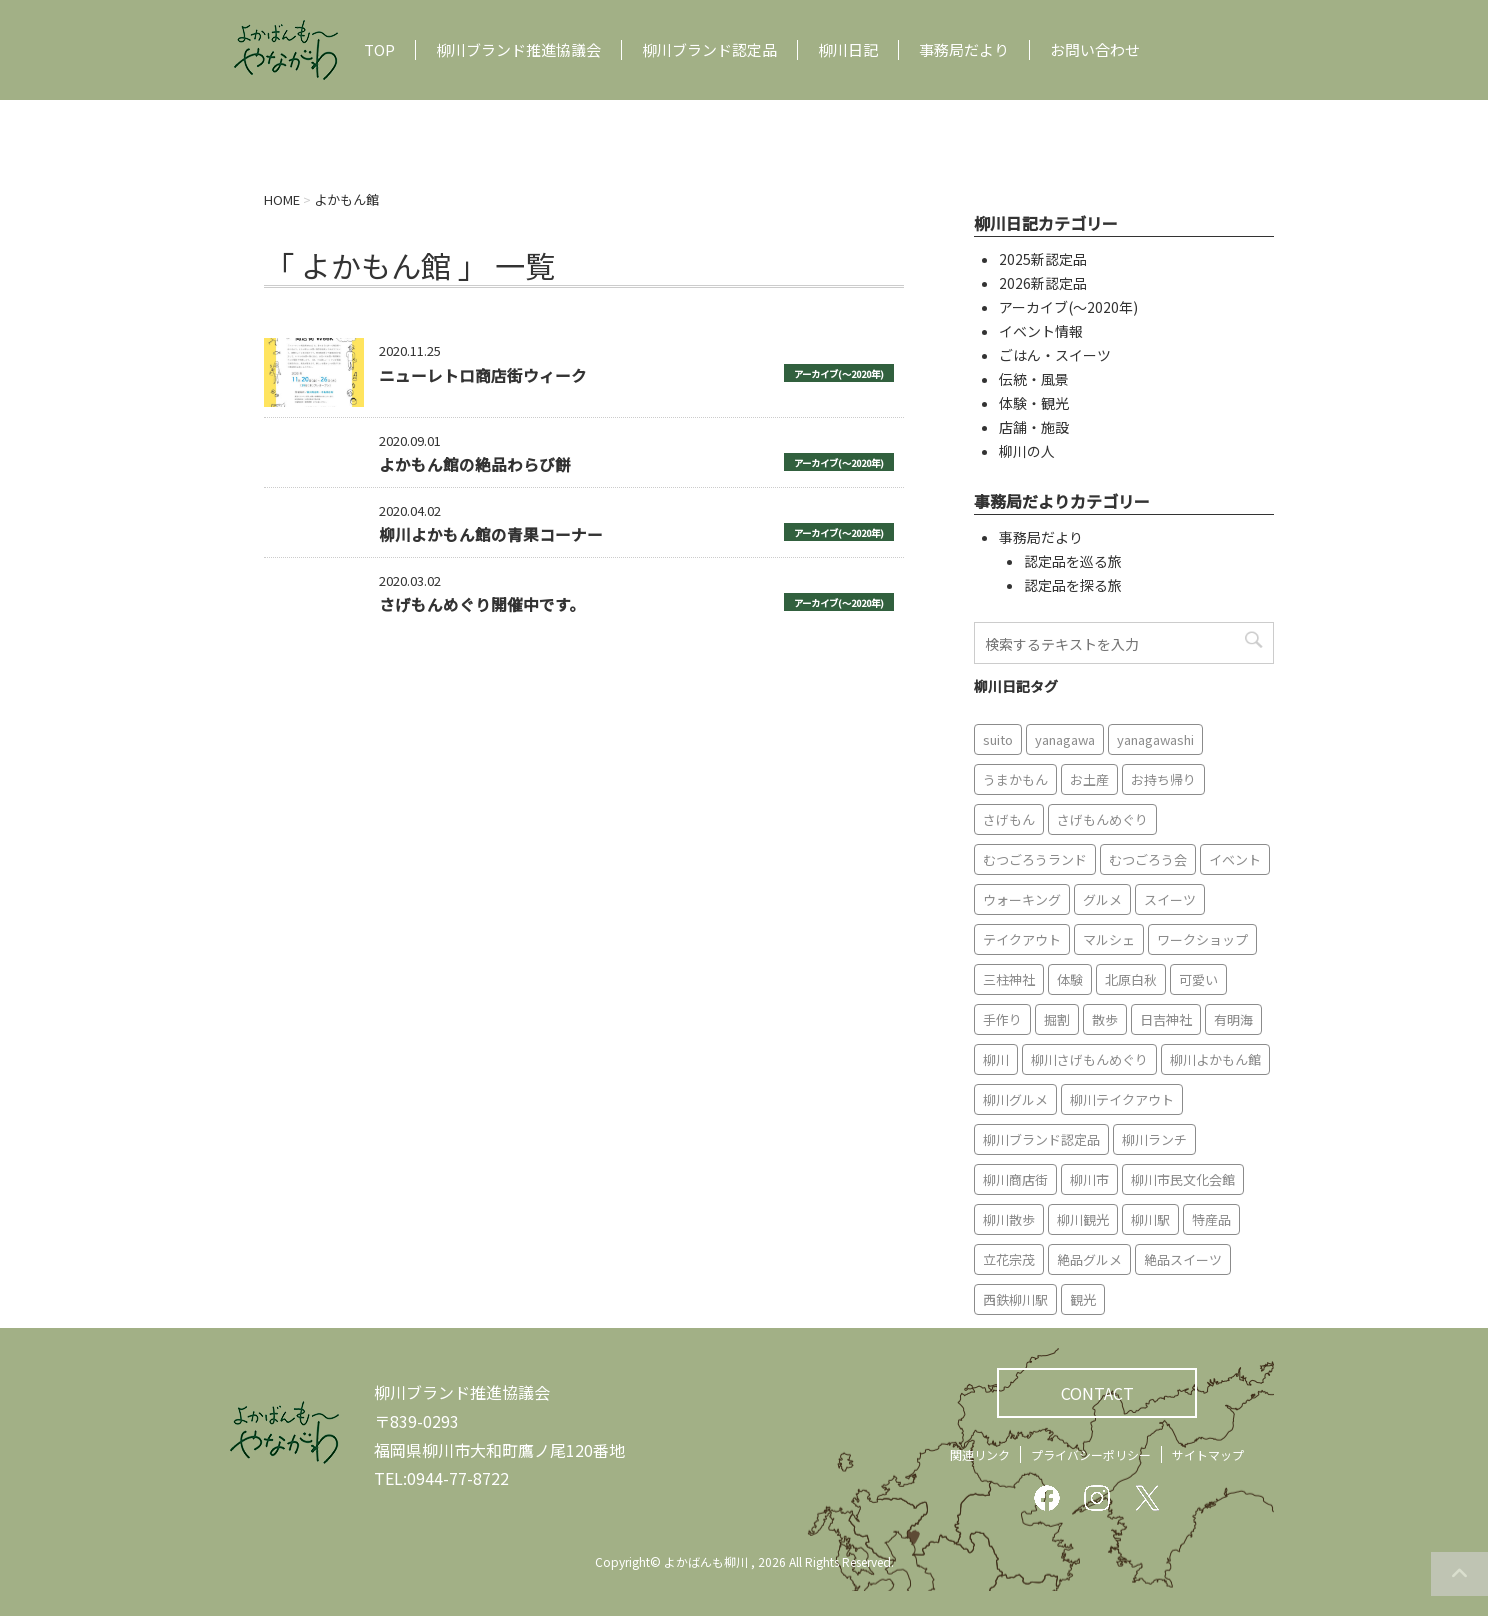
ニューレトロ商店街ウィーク (483, 375)
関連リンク (980, 1454)
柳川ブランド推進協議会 (518, 50)
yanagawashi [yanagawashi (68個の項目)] (1155, 739)
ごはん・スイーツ (1055, 355)
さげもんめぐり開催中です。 (482, 604)
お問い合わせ (1095, 50)
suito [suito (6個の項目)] (998, 739)
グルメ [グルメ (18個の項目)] (1102, 899)
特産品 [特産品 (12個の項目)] (1211, 1219)
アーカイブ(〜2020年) (839, 374)
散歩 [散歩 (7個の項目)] (1105, 1019)
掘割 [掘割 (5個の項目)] (1057, 1019)
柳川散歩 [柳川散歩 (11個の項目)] (1009, 1219)
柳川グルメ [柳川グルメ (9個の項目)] (1015, 1099)
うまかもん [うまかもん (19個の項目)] (1015, 779)
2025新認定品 (1043, 259)
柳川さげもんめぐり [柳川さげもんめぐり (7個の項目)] (1089, 1059)
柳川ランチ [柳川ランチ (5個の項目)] (1154, 1139)
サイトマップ (1208, 1454)
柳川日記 (848, 50)
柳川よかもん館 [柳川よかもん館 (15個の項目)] (1215, 1059)
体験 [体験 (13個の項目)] (1070, 979)
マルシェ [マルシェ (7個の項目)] (1109, 939)
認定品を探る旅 (1073, 585)
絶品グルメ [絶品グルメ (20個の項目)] (1089, 1259)
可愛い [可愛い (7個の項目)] (1198, 979)
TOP (379, 50)
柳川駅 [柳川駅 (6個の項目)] (1150, 1219)
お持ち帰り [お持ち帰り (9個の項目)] (1163, 779)
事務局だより (964, 50)
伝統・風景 (1034, 379)
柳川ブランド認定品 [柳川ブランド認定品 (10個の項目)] (1041, 1139)
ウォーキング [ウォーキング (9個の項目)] (1022, 899)
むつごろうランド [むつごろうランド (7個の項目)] (1035, 859)
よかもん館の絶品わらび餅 (475, 464)
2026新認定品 (1043, 283)
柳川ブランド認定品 (709, 50)
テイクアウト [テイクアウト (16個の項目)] (1022, 939)
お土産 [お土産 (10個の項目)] (1089, 779)
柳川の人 (1027, 451)
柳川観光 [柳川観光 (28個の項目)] (1083, 1219)
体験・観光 (1034, 403)
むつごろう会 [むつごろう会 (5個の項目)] (1148, 859)
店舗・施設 (1034, 427)
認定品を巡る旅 (1073, 561)
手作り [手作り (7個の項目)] (1002, 1019)
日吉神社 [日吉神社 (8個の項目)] (1166, 1019)
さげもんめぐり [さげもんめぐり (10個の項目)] (1102, 819)
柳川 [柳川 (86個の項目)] (996, 1059)
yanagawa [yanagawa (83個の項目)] (1065, 739)
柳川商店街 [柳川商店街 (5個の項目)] (1015, 1179)
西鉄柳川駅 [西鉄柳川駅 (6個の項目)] (1015, 1299)
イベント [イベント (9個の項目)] (1235, 859)
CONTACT (1097, 1393)
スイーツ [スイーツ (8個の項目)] (1170, 899)
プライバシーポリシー (1091, 1454)
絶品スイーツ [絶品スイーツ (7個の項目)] (1183, 1259)
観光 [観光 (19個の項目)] (1083, 1299)
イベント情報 (1041, 331)
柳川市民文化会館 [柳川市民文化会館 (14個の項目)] (1183, 1179)
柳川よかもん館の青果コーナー (491, 534)
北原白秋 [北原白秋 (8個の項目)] (1131, 979)
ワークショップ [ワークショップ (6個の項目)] (1202, 939)
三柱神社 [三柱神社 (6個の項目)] (1009, 979)
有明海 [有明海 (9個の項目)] (1233, 1019)
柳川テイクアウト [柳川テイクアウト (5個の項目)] (1122, 1099)
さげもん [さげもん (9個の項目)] (1009, 819)
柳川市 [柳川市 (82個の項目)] (1089, 1179)
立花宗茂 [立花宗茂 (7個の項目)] (1009, 1259)
